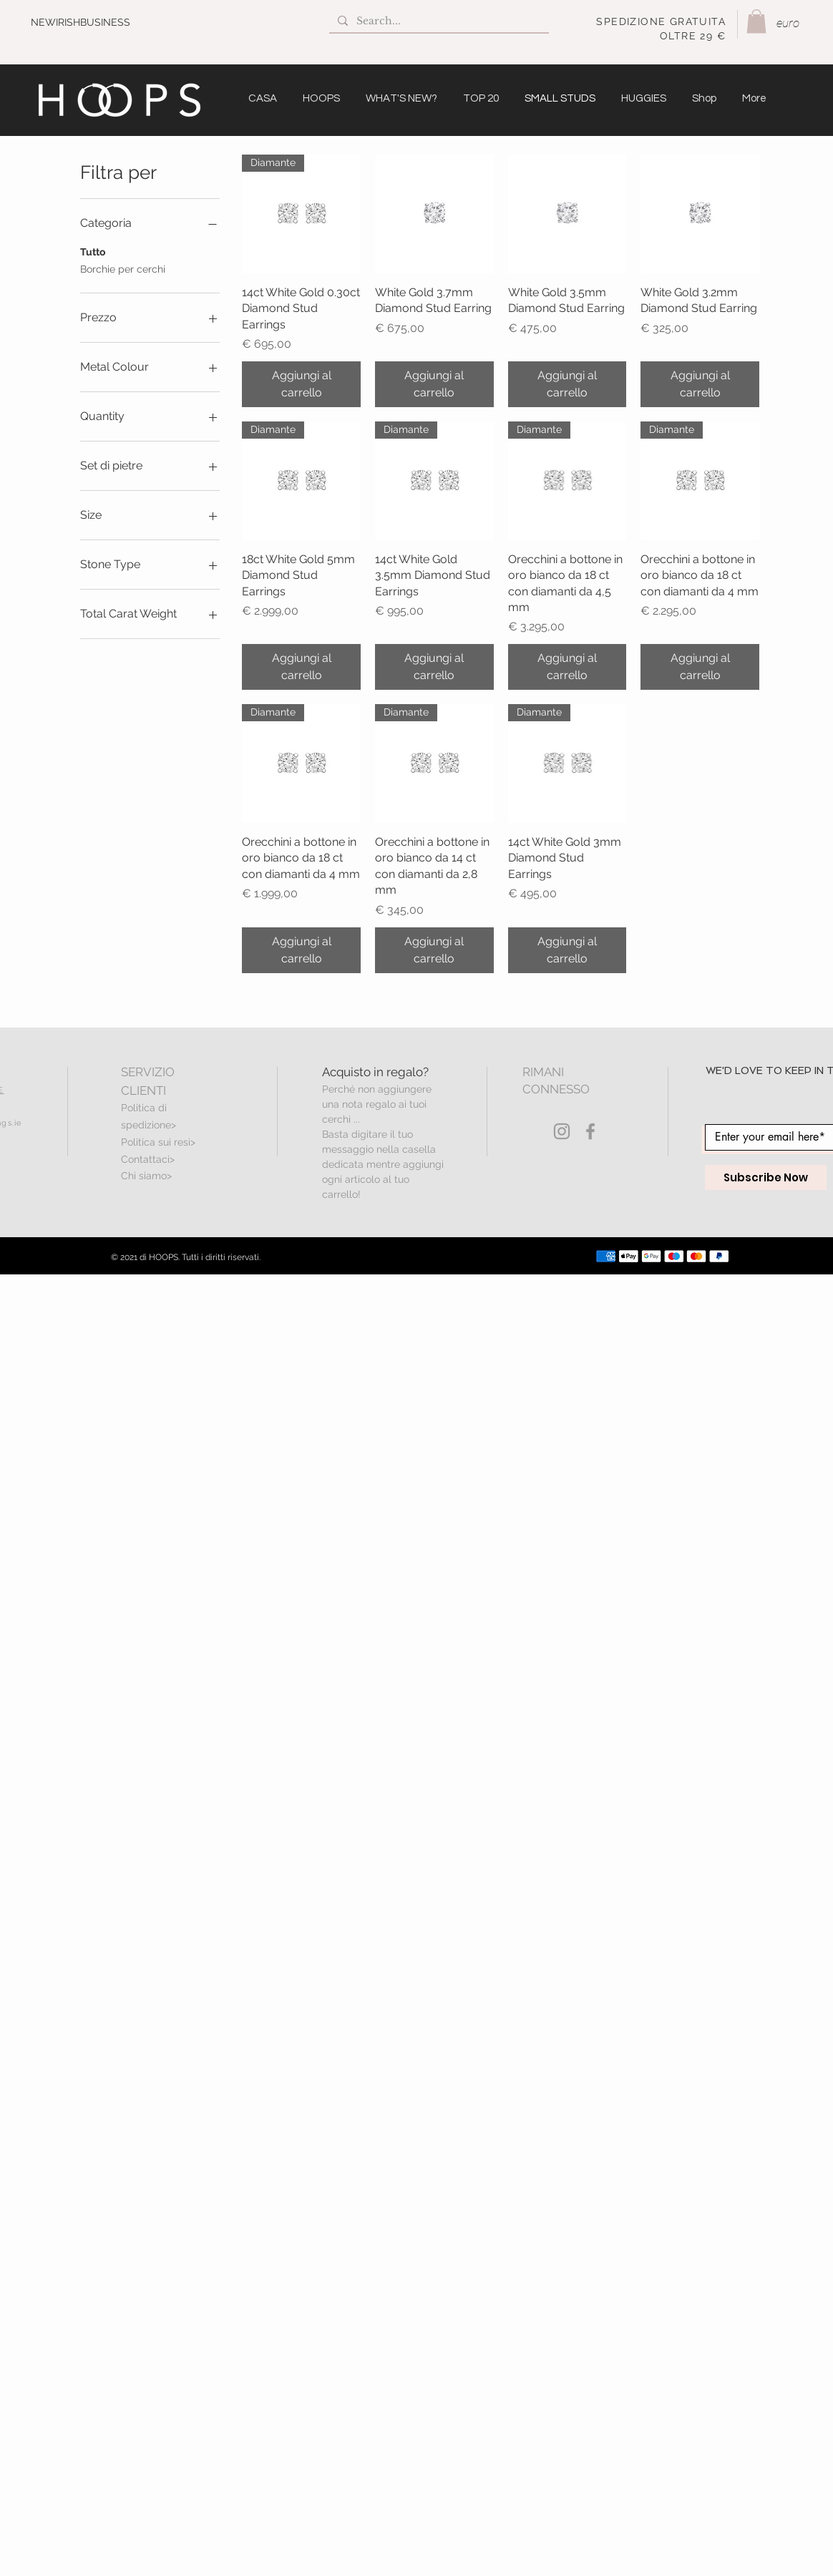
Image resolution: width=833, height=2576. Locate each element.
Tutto (92, 251)
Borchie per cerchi (122, 268)
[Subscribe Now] (766, 1177)
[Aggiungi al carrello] (301, 384)
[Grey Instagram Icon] (562, 1131)
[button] (756, 21)
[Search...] (437, 21)
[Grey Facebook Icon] (590, 1131)
